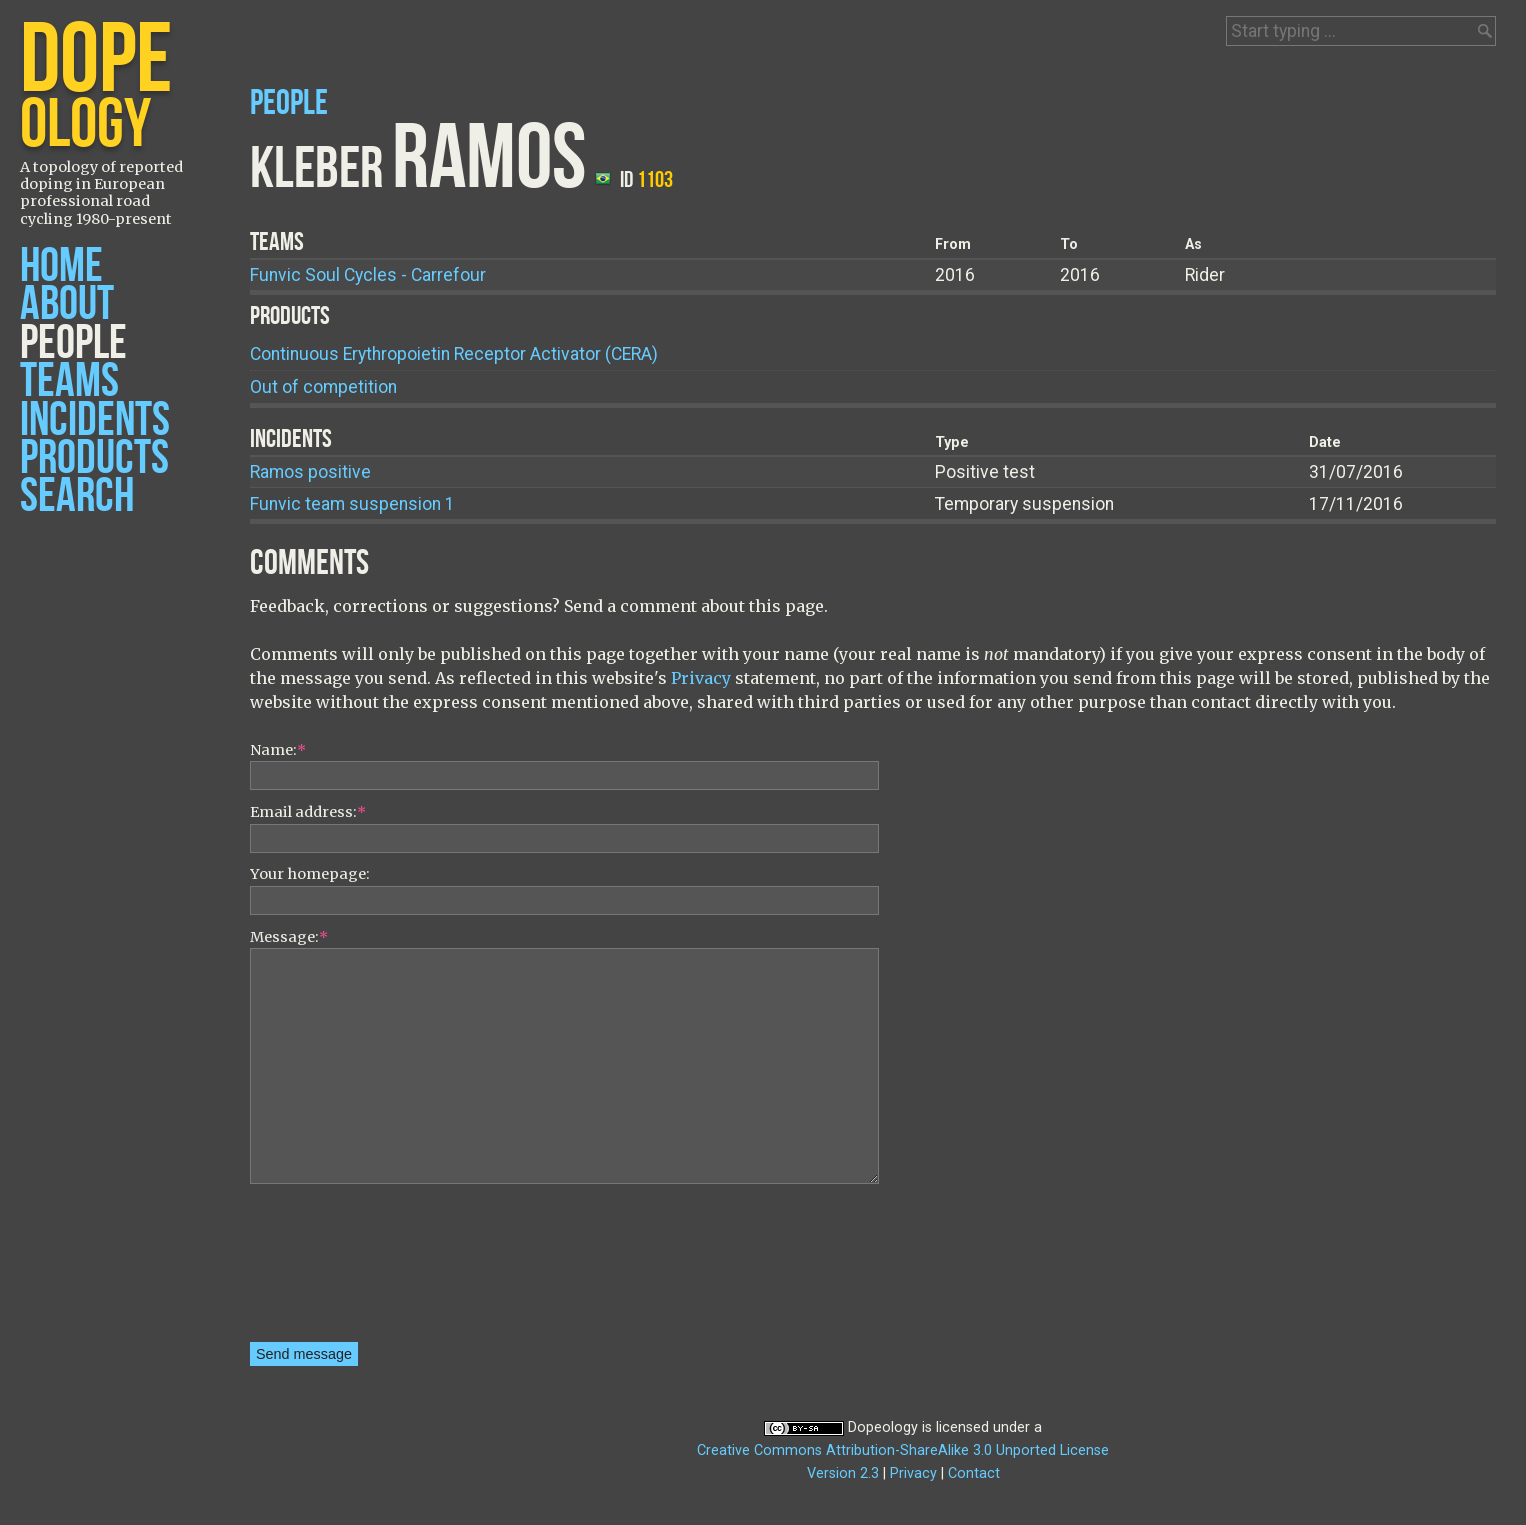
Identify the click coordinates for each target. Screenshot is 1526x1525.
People (73, 343)
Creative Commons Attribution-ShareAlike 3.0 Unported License (903, 1450)
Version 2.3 (843, 1473)
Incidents (95, 420)
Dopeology (883, 1427)
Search (77, 496)
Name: (278, 750)
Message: (289, 937)
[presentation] (332, 1270)
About (67, 304)
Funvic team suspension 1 (352, 504)
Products (94, 458)
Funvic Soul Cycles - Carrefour (368, 275)
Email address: (308, 812)
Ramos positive (310, 472)
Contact (974, 1473)
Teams (69, 381)
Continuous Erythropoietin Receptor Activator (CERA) (454, 354)
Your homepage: (310, 874)
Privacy (701, 678)
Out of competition (323, 387)
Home (61, 266)
